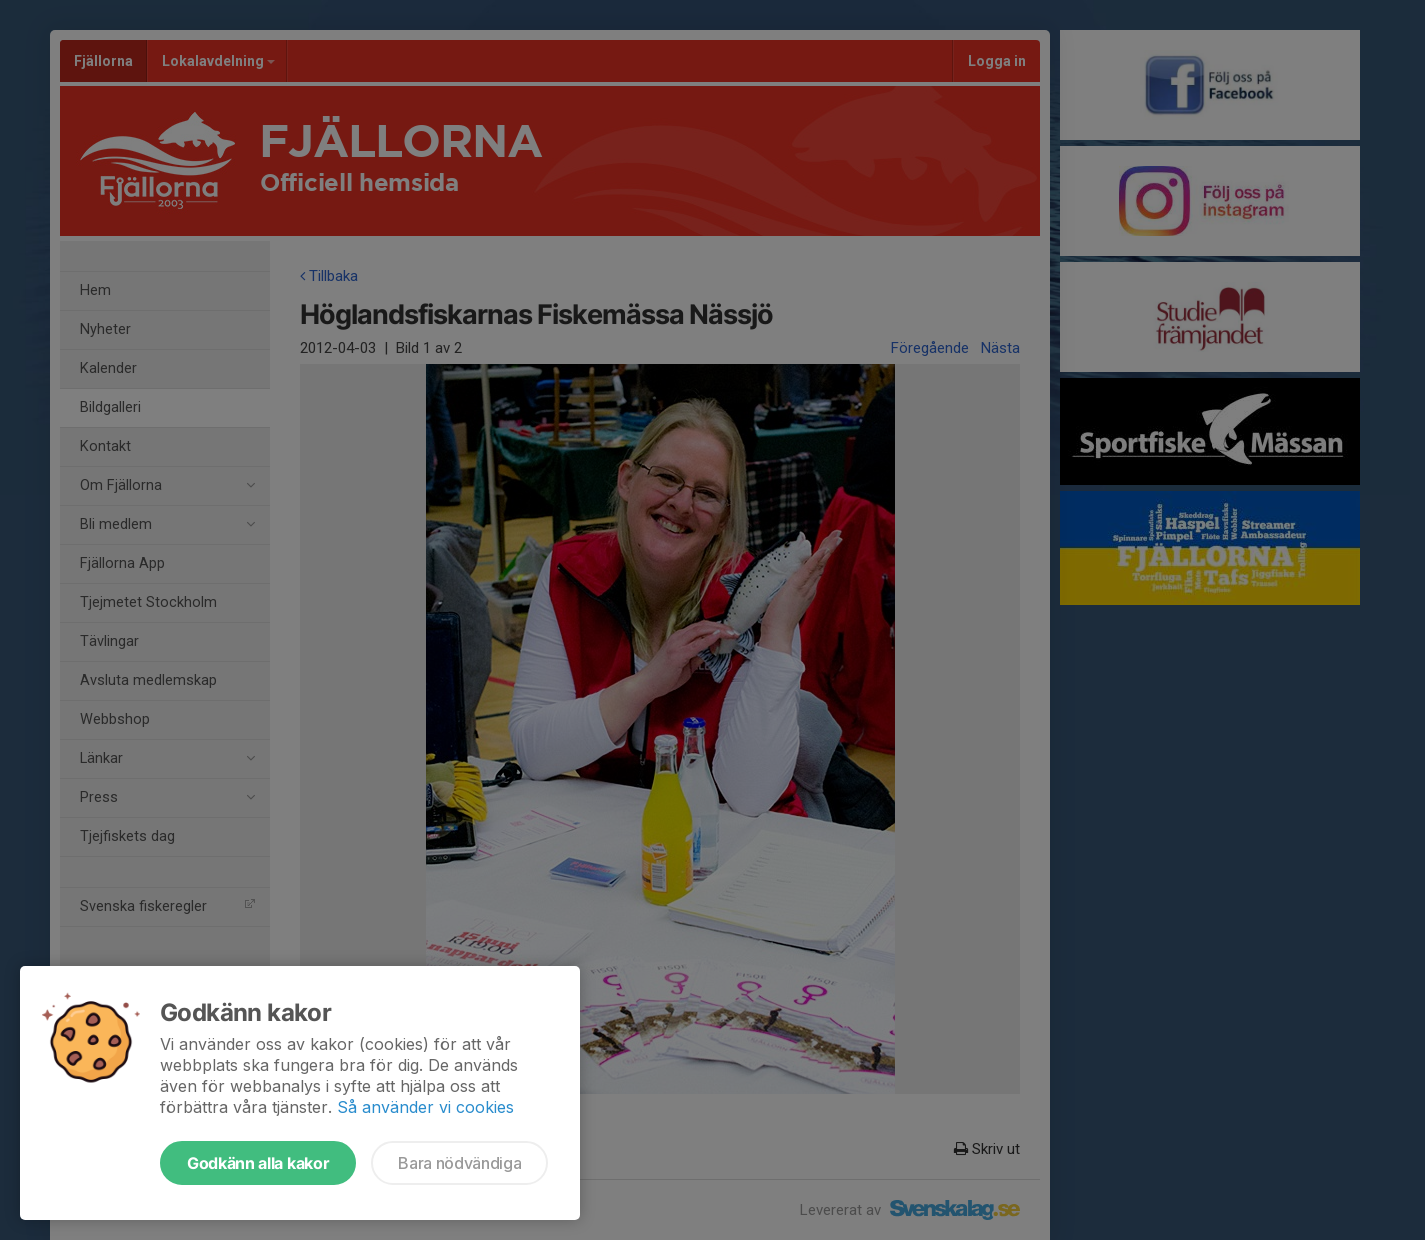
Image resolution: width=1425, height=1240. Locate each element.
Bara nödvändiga (459, 1163)
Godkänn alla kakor (258, 1163)
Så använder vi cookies (425, 1107)
